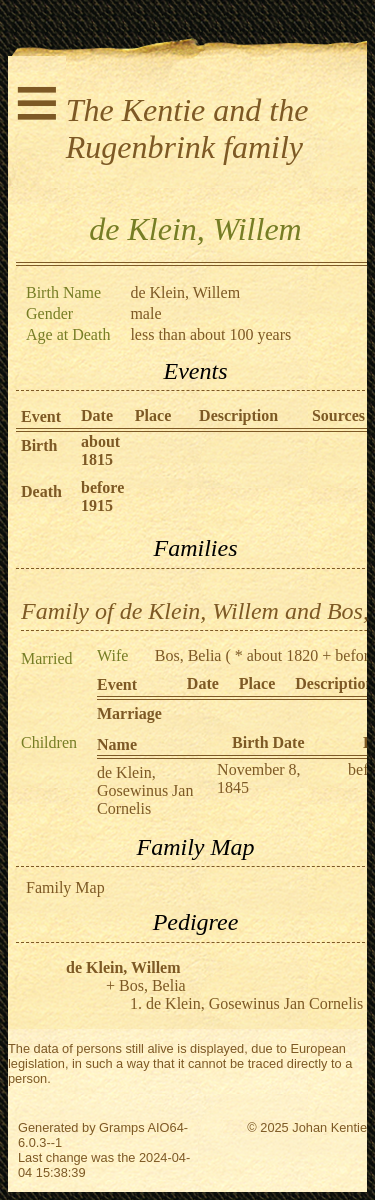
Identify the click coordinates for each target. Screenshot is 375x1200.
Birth (39, 445)
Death (41, 491)
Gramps (122, 1127)
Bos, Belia (188, 655)
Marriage (129, 713)
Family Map (65, 887)
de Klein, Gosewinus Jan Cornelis (145, 790)
